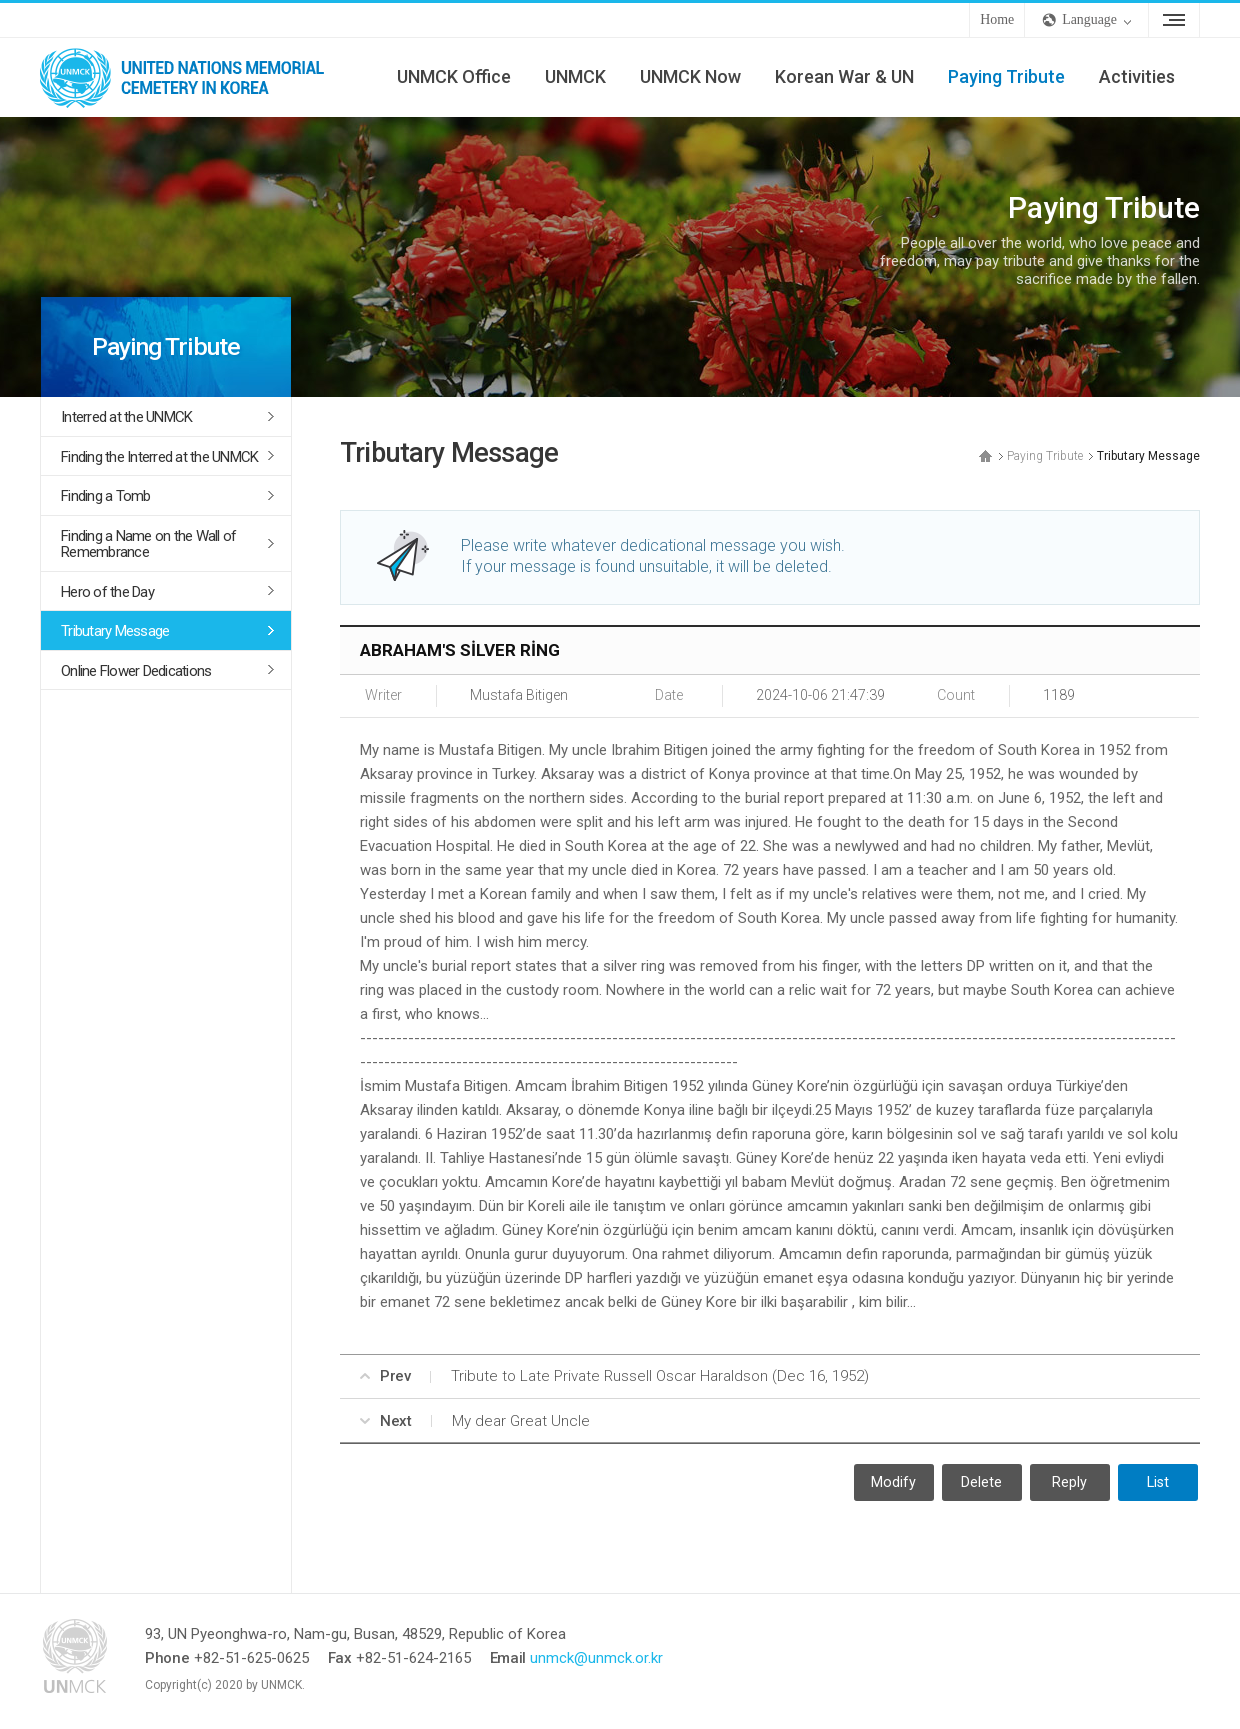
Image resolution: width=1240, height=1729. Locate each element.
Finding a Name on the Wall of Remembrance (148, 544)
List (1158, 1482)
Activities (1137, 76)
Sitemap (1174, 20)
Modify (893, 1482)
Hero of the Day (107, 592)
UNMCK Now (690, 76)
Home (997, 19)
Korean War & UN (844, 76)
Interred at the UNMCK (126, 417)
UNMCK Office (454, 76)
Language (1089, 19)
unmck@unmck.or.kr (596, 1658)
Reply (1069, 1482)
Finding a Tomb (106, 496)
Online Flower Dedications (136, 671)
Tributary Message (115, 631)
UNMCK (575, 76)
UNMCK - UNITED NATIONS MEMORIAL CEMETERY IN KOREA (190, 77)
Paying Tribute (1006, 76)
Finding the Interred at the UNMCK (159, 457)
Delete (981, 1482)
